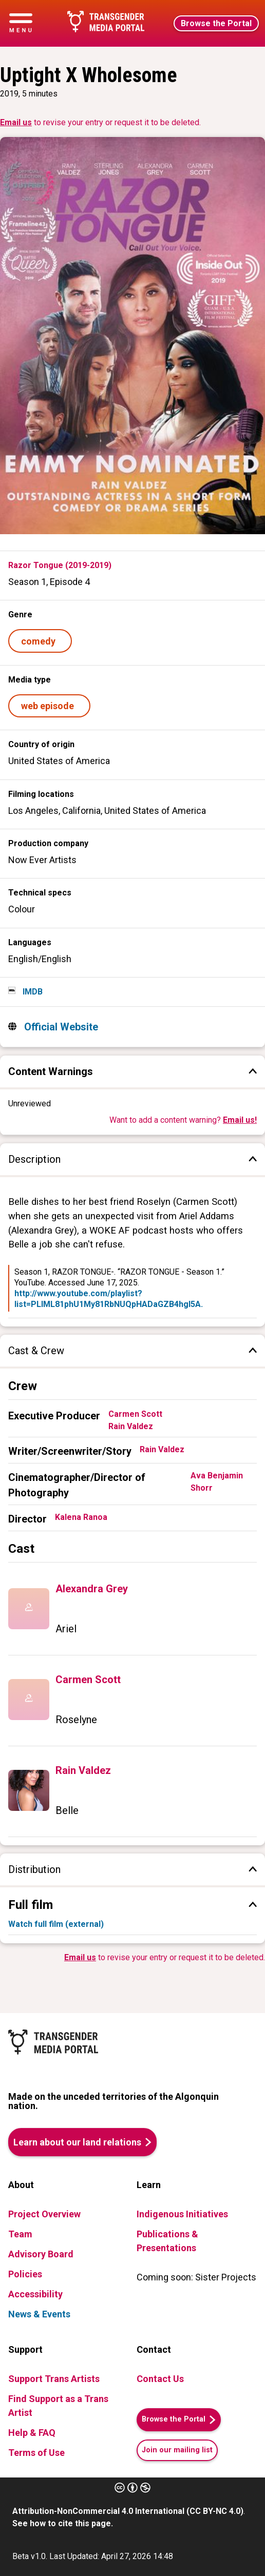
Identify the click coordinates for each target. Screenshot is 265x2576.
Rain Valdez (130, 1426)
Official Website (60, 1027)
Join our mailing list (177, 2450)
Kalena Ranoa (81, 1517)
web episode (49, 705)
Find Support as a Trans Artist (58, 2405)
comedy (40, 641)
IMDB (32, 992)
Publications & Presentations (167, 2241)
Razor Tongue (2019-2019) (59, 565)
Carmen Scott (135, 1414)
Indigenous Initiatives (182, 2214)
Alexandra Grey (91, 1589)
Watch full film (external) (56, 1924)
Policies (25, 2274)
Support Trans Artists (54, 2378)
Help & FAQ (31, 2432)
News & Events (39, 2314)
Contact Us (160, 2378)
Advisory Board (40, 2254)
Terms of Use (36, 2452)
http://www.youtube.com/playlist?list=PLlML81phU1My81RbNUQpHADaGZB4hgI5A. (108, 1299)
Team (20, 2234)
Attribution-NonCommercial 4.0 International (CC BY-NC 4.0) (127, 2511)
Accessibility (35, 2294)
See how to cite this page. (62, 2523)
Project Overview (44, 2214)
